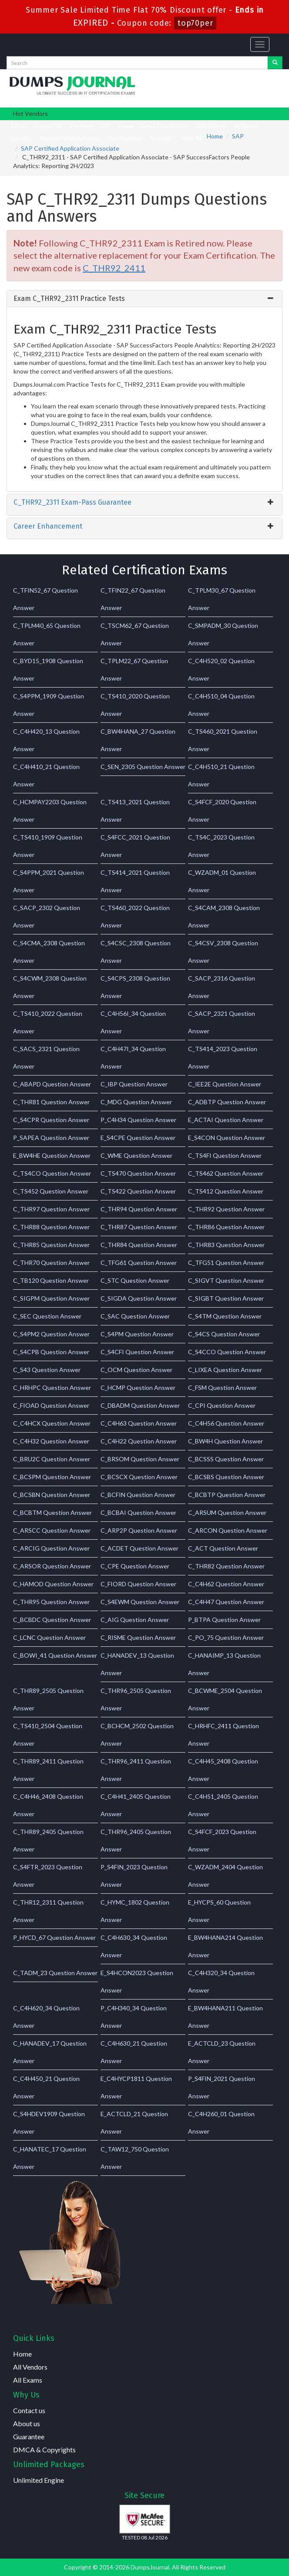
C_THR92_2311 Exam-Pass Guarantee (72, 502)
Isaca (125, 125)
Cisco (18, 125)
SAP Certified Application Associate (70, 148)
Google (21, 138)
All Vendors (30, 2367)
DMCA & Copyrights (44, 2449)
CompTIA (48, 125)
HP (105, 125)
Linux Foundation (164, 125)
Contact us (29, 2410)
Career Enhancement (47, 526)
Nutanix (160, 138)
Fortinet (82, 125)
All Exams (27, 2380)
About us (26, 2423)
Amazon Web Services (70, 138)
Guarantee (28, 2436)
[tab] (144, 298)
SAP (238, 136)
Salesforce (211, 125)
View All (191, 138)
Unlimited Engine (38, 2480)
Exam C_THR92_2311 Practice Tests (69, 298)
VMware (245, 125)
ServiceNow (125, 138)
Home (215, 136)
